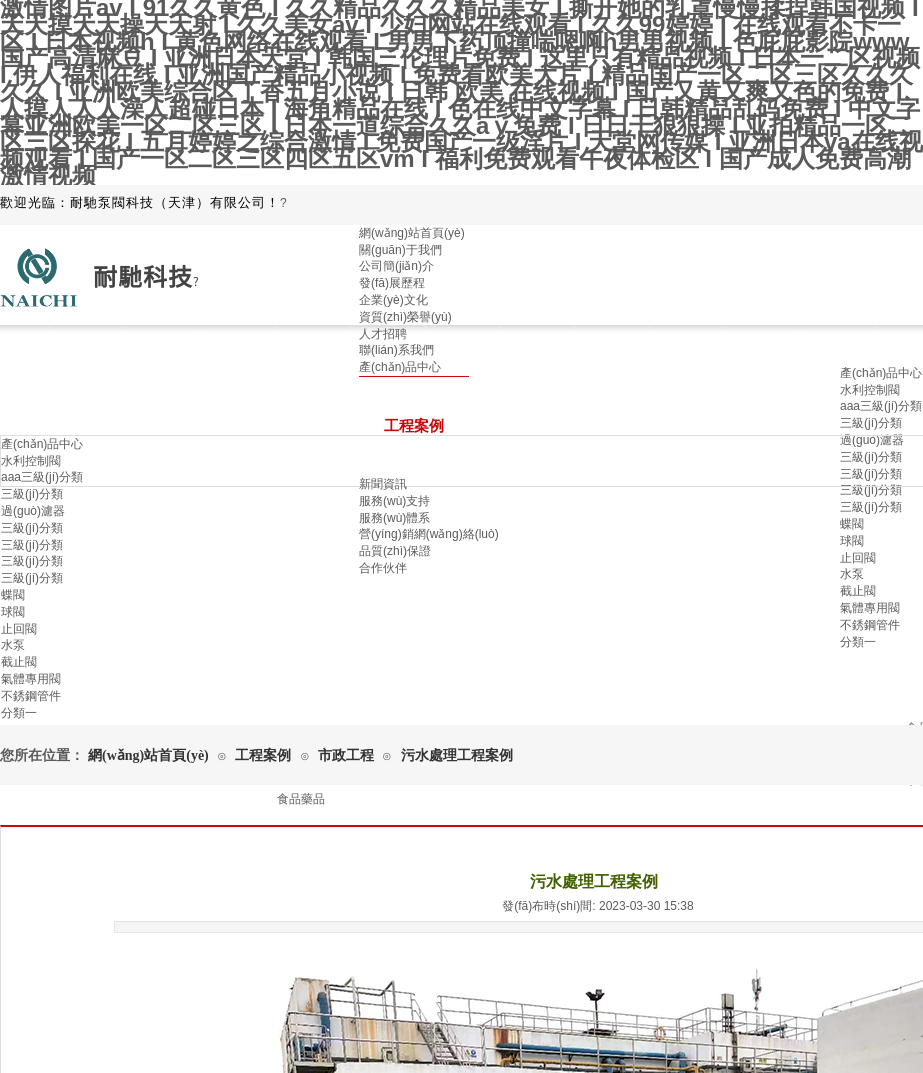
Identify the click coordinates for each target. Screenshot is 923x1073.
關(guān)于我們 (400, 250)
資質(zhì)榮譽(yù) (405, 317)
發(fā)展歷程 (392, 283)
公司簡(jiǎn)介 (396, 266)
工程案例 (263, 755)
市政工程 (346, 755)
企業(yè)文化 (393, 300)
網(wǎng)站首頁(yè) (412, 233)
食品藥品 (301, 799)
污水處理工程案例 (457, 755)
